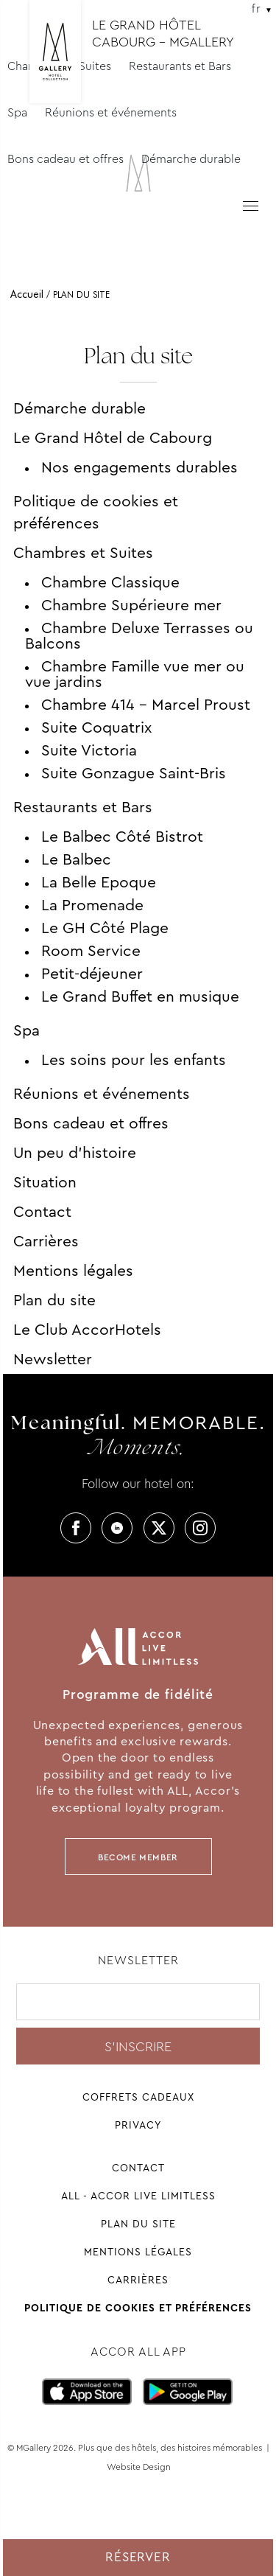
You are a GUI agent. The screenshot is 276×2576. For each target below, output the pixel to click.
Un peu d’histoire (74, 1153)
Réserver (138, 2557)
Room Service (91, 951)
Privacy (138, 2125)
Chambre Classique (110, 582)
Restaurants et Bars (82, 807)
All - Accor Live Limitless (138, 2195)
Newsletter (52, 1359)
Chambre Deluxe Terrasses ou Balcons (139, 636)
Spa (17, 112)
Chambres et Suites (83, 553)
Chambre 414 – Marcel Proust (145, 705)
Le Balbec (76, 859)
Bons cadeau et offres (65, 158)
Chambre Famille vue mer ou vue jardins (134, 674)
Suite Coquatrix (96, 727)
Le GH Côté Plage (105, 928)
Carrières (46, 1241)
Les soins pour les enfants (133, 1060)
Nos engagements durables (139, 467)
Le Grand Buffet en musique (140, 996)
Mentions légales (73, 1271)
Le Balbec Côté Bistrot (122, 836)
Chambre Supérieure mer (131, 605)
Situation (45, 1182)
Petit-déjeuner (92, 974)
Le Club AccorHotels (87, 1330)
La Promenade (92, 905)
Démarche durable (191, 158)
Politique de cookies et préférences (95, 512)
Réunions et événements (111, 112)
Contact (42, 1212)
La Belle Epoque (98, 882)
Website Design (139, 2467)
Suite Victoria (89, 750)
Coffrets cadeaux (138, 2097)
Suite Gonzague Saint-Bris (133, 773)
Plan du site (54, 1300)
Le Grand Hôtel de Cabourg (112, 438)
